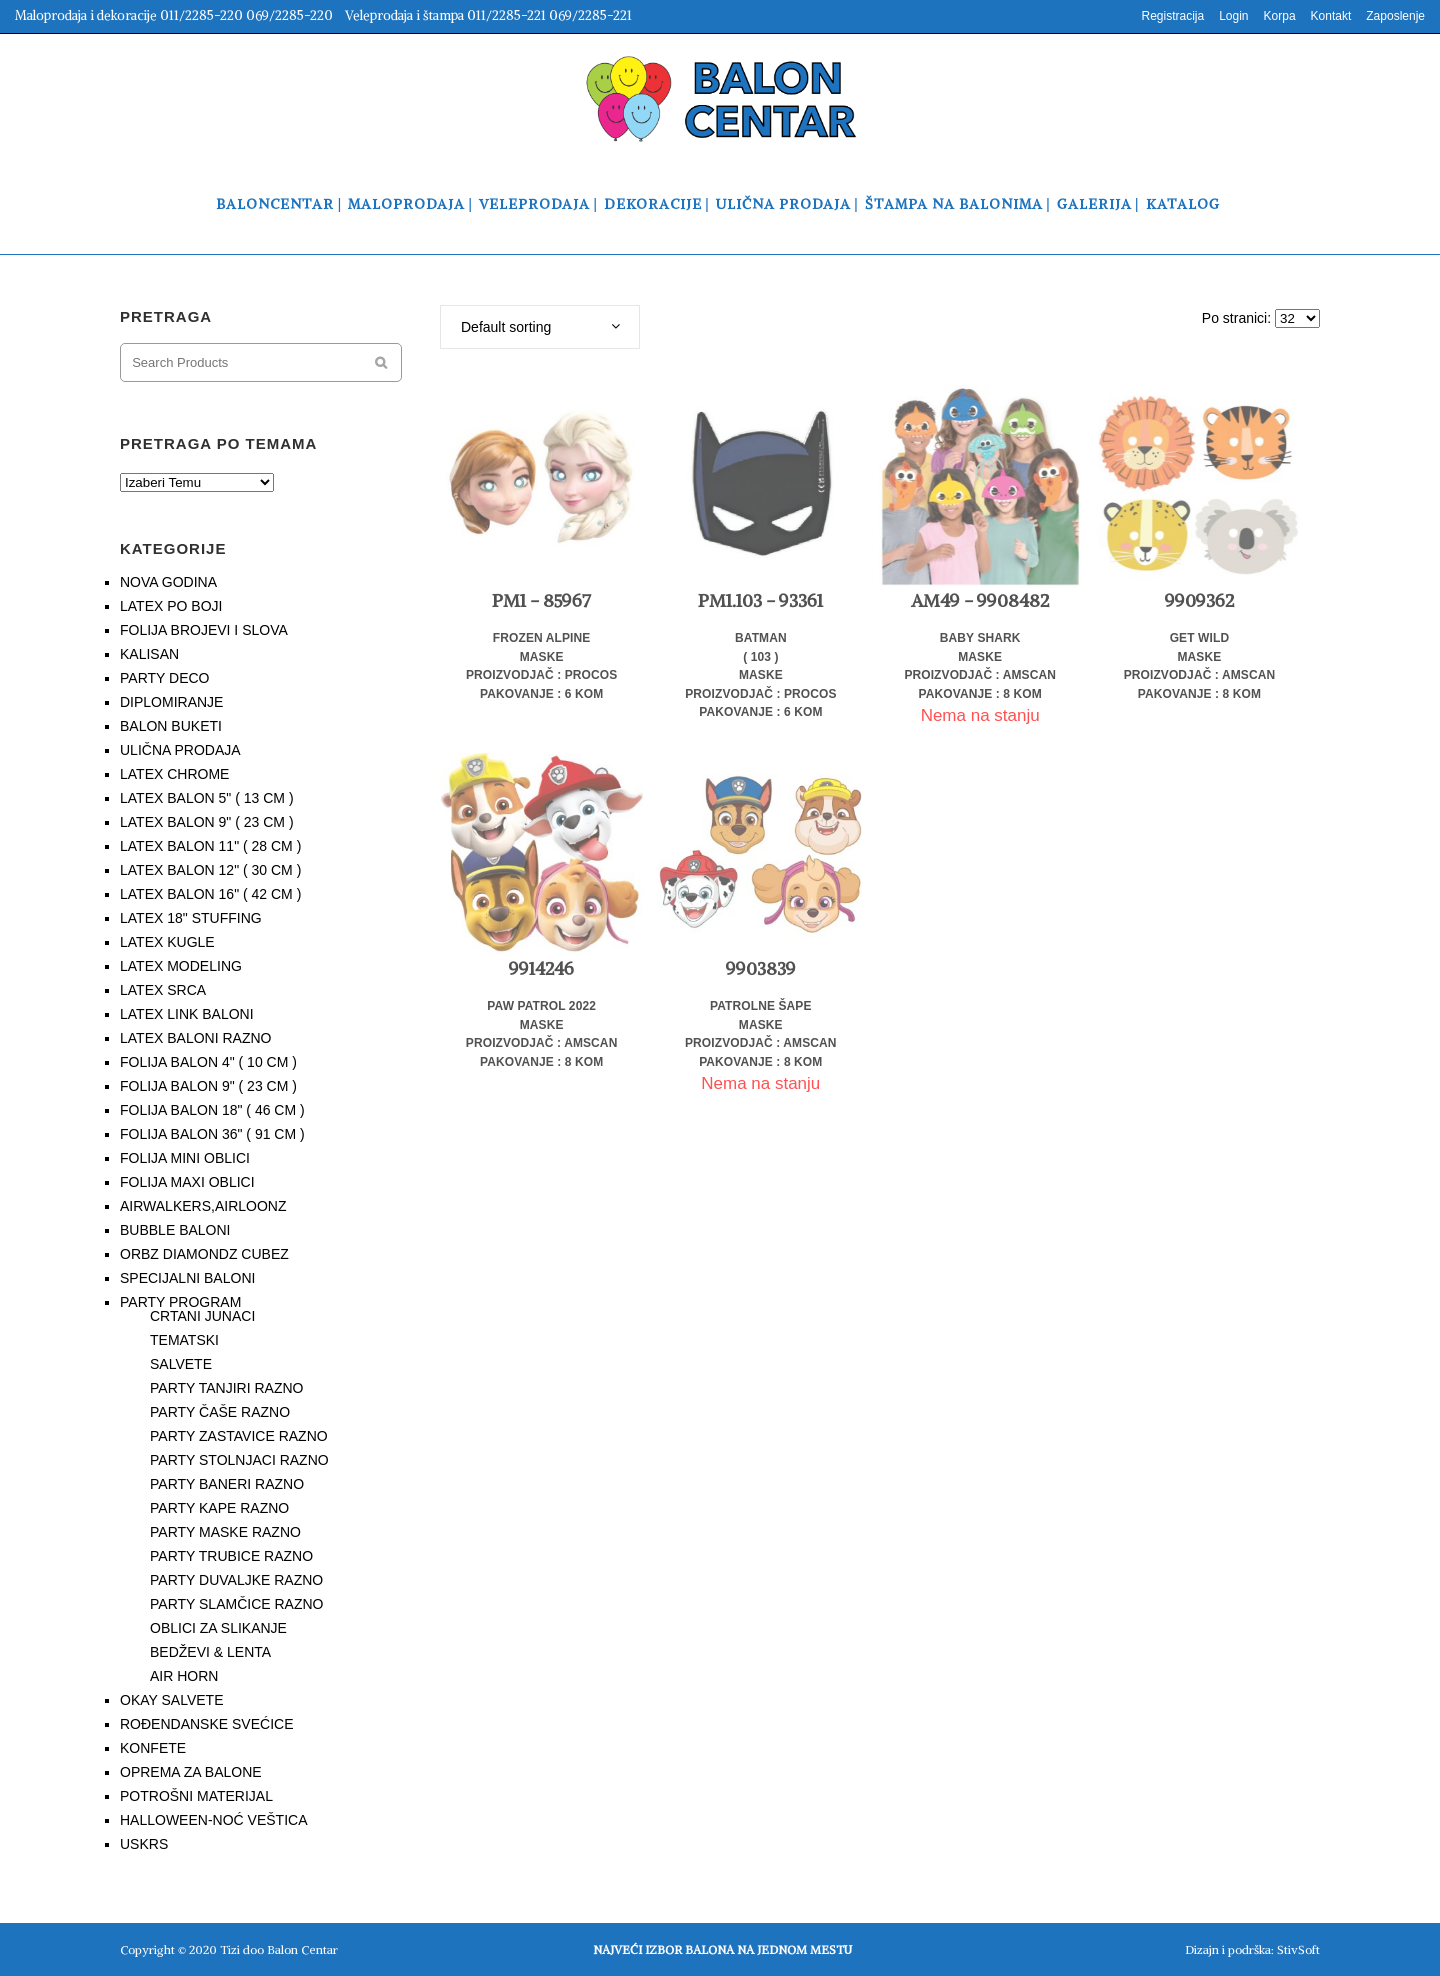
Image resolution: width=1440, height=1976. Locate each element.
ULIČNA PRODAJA (180, 750)
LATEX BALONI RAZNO (195, 1038)
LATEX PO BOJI (171, 606)
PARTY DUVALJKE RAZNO (236, 1580)
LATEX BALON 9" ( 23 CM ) (207, 822)
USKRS (144, 1844)
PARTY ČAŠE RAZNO (220, 1412)
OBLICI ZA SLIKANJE (218, 1628)
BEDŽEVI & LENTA (210, 1652)
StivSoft (1298, 1949)
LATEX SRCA (163, 990)
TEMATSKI (184, 1340)
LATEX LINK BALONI (187, 1014)
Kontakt (1331, 16)
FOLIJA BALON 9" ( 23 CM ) (208, 1086)
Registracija (1172, 16)
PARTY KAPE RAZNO (219, 1508)
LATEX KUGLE (167, 942)
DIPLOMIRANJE (171, 702)
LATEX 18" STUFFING (191, 918)
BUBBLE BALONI (175, 1230)
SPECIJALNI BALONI (187, 1278)
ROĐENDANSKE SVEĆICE (206, 1724)
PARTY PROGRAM (180, 1302)
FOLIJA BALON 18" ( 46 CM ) (212, 1110)
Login (1233, 16)
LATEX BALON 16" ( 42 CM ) (210, 894)
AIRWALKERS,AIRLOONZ (203, 1206)
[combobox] (540, 327)
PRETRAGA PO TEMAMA (218, 443)
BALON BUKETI (171, 726)
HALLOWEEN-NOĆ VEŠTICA (213, 1820)
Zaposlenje (1395, 16)
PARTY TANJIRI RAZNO (227, 1388)
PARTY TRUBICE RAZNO (231, 1556)
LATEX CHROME (174, 774)
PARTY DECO (164, 678)
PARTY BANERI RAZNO (227, 1484)
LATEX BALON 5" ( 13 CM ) (207, 798)
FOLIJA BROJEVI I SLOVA (204, 630)
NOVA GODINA (168, 582)
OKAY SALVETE (172, 1700)
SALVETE (181, 1364)
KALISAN (149, 654)
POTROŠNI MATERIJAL (196, 1796)
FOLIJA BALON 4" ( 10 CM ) (208, 1062)
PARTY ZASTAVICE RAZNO (239, 1436)
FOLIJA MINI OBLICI (185, 1158)
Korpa (1280, 16)
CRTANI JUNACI (202, 1316)
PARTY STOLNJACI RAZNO (239, 1460)
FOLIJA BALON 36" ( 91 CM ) (212, 1134)
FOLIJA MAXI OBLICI (187, 1182)
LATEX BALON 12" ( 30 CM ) (210, 870)
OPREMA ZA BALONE (191, 1772)
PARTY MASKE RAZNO (225, 1532)
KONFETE (153, 1748)
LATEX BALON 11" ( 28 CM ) (210, 846)
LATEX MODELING (181, 966)
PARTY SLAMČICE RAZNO (236, 1604)
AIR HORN (184, 1676)
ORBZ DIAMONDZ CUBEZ (204, 1254)
